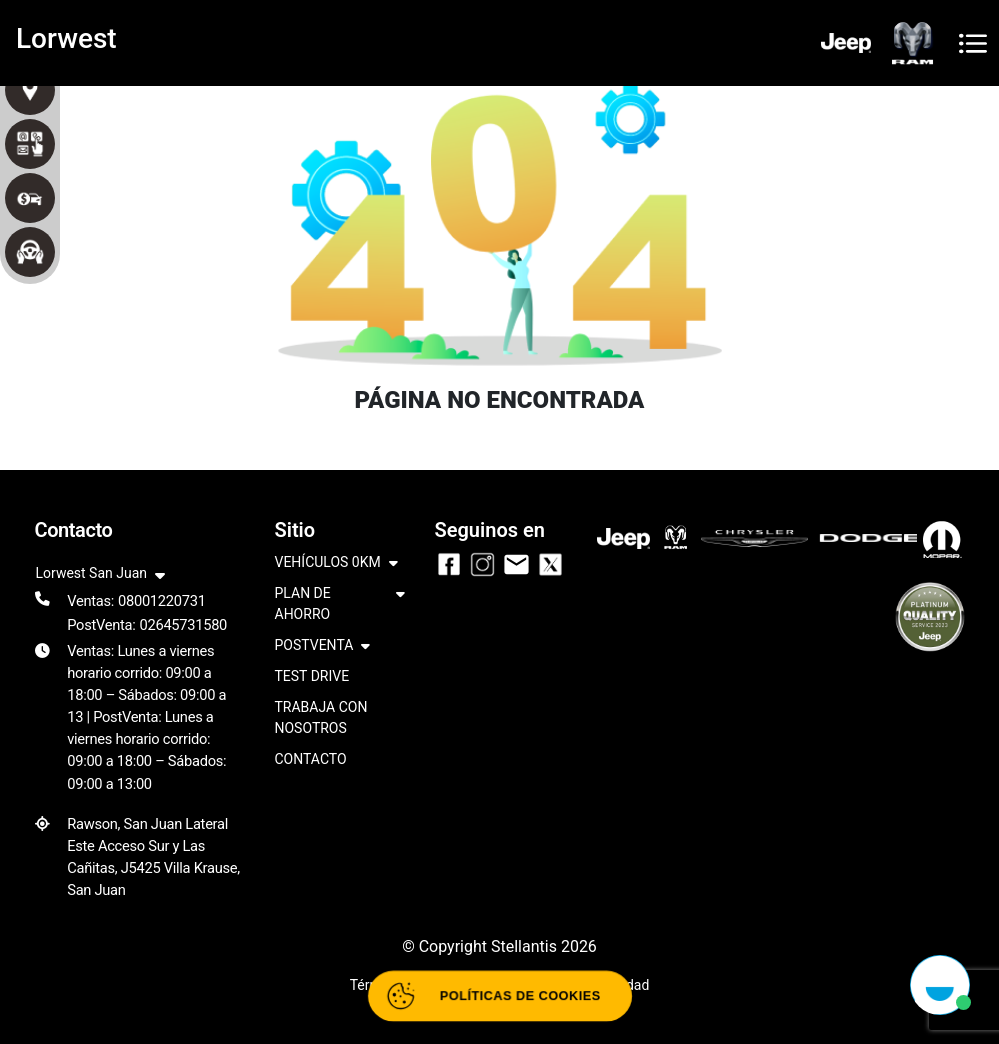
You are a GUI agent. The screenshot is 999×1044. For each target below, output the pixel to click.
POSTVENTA (323, 646)
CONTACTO (311, 759)
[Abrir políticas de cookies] (499, 996)
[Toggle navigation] (973, 43)
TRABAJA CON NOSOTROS (321, 717)
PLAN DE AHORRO (340, 605)
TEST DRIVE (312, 676)
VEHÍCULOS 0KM (336, 563)
